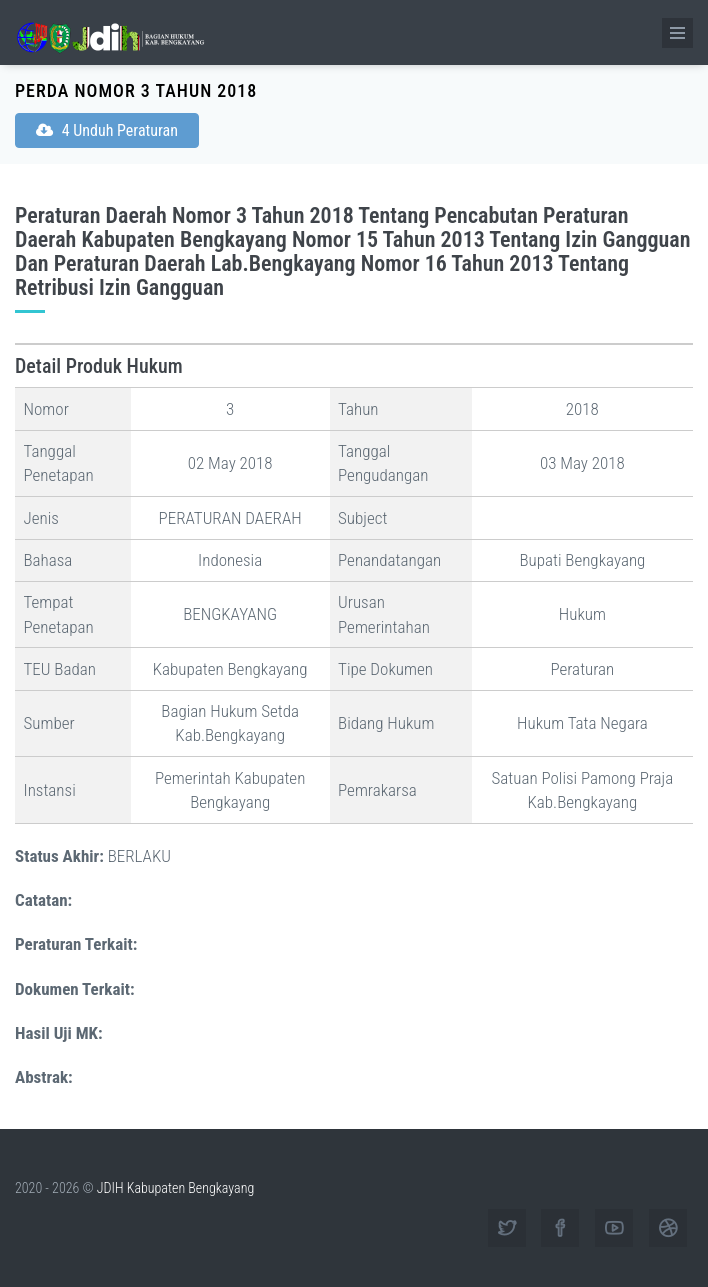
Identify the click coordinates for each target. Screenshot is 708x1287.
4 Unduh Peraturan (107, 130)
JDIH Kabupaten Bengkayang (175, 1188)
